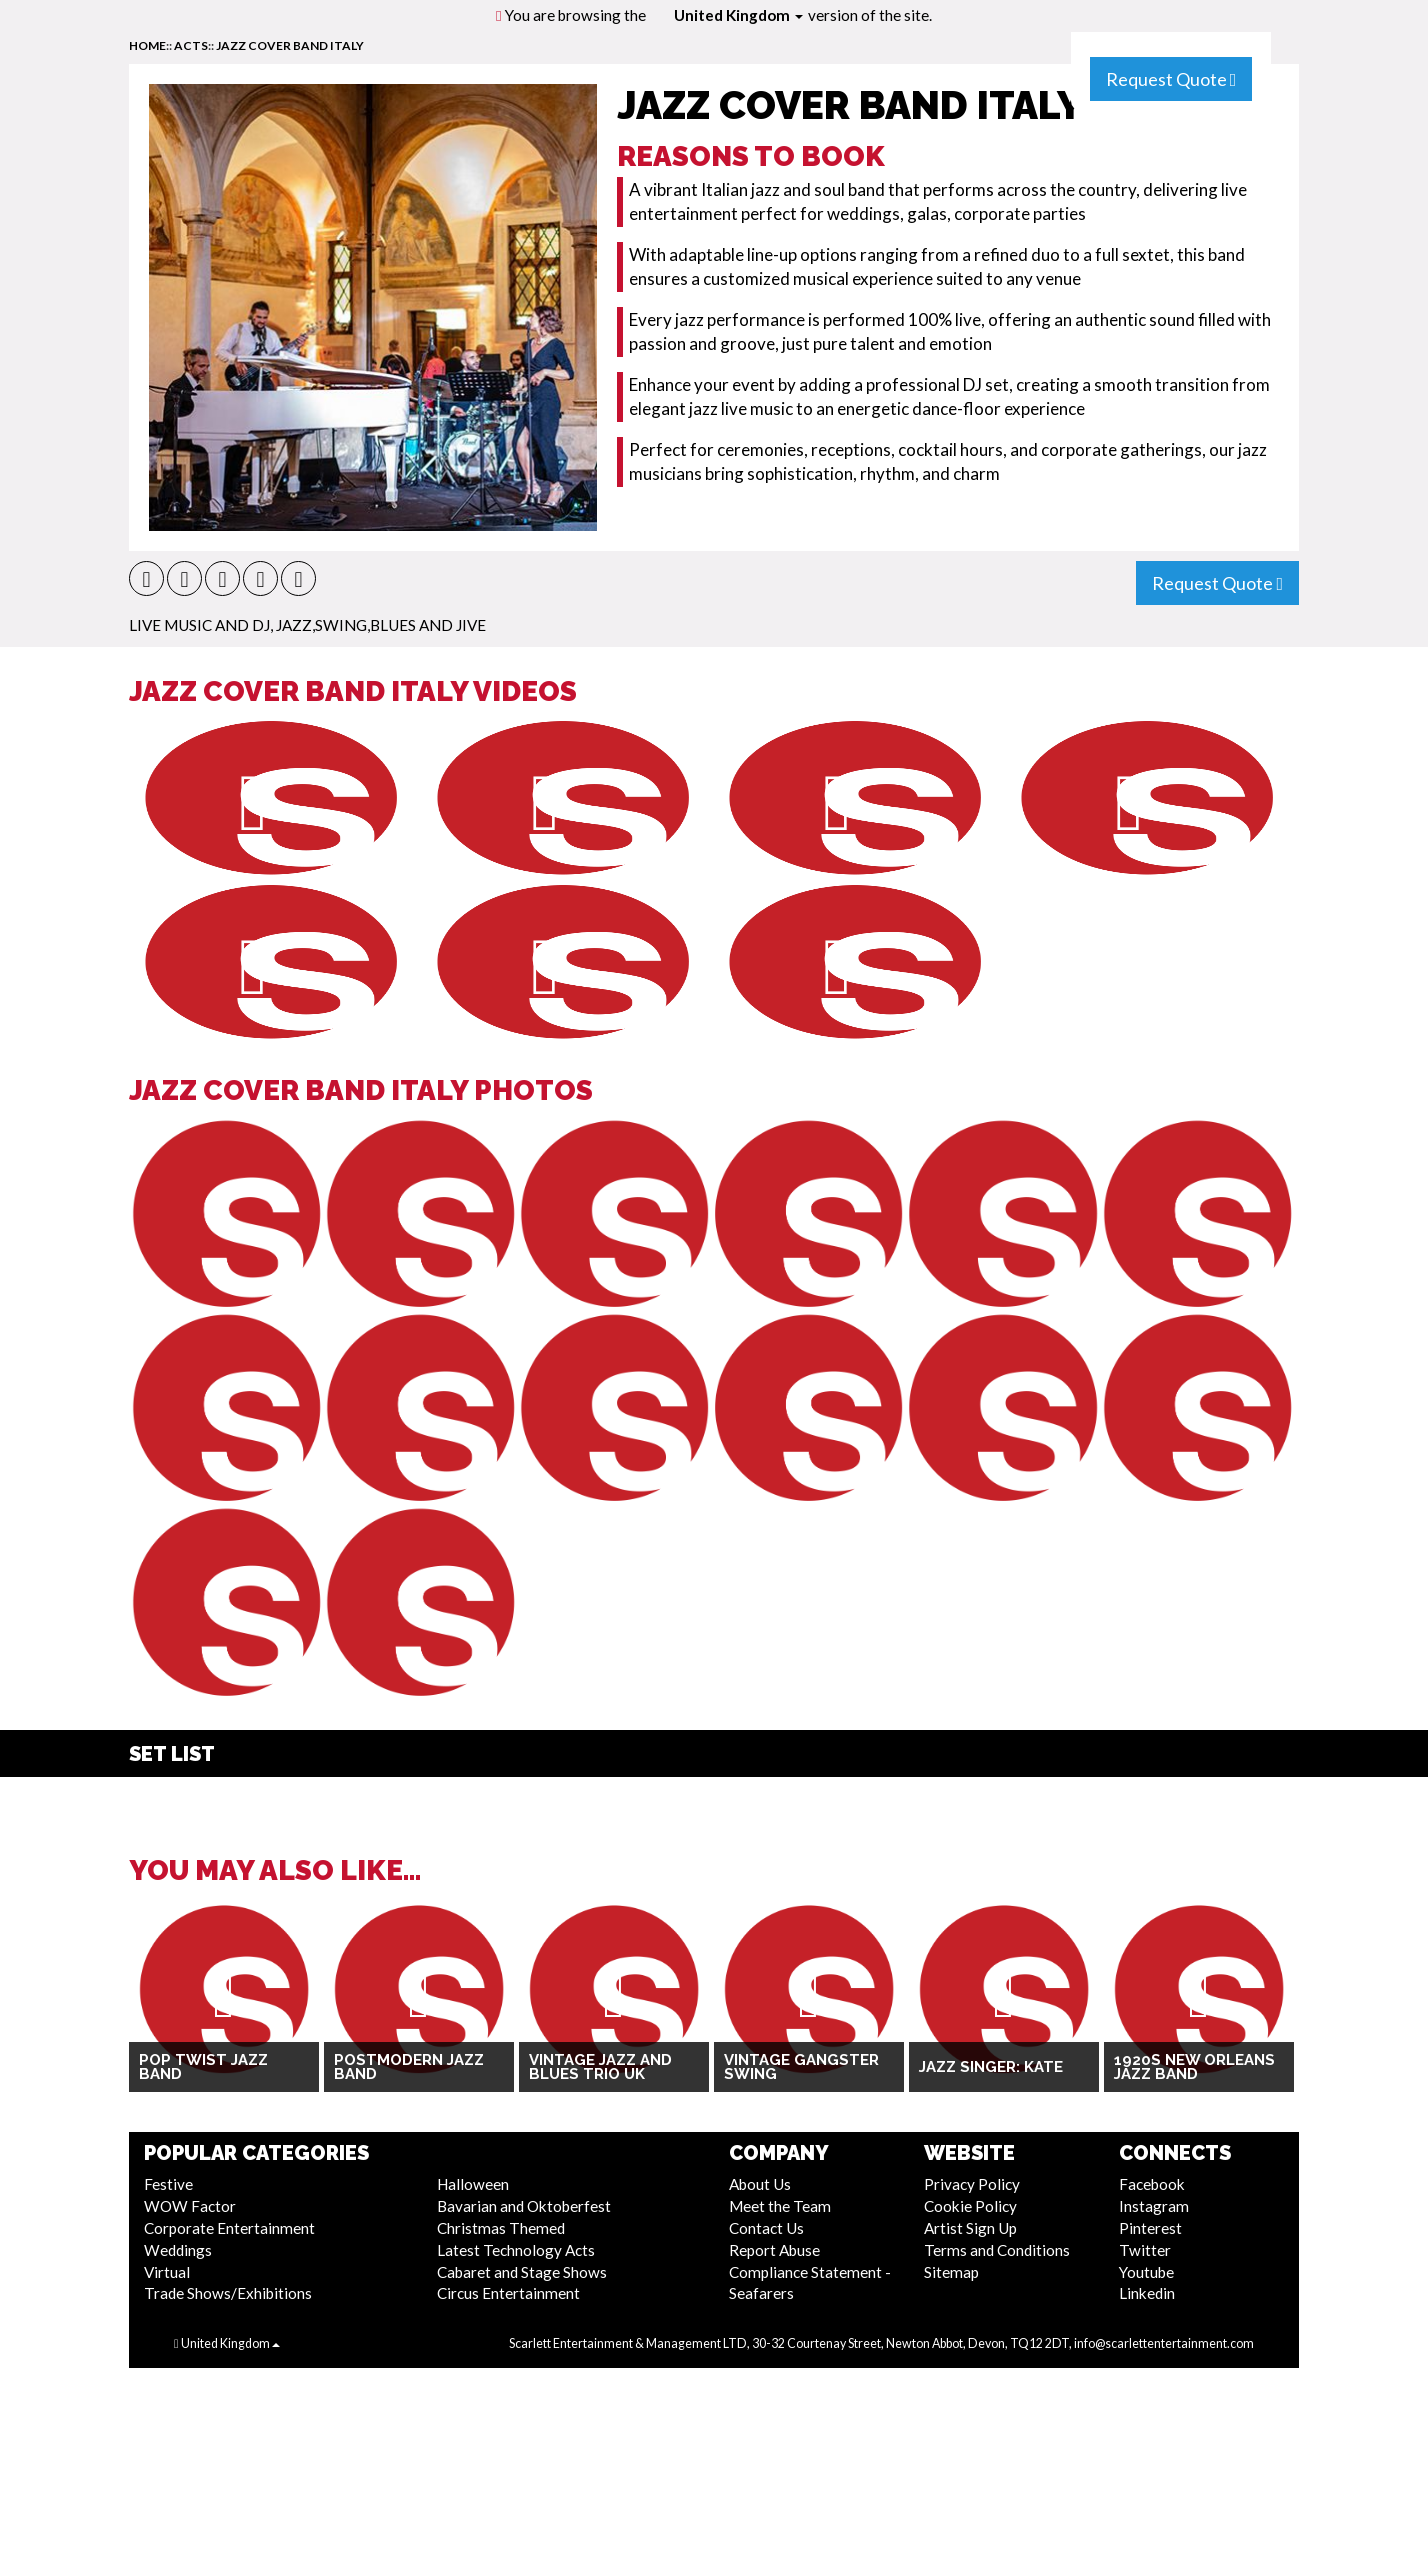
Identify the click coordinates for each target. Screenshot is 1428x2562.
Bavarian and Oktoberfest (524, 2206)
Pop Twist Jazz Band (203, 2067)
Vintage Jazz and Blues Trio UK (600, 2067)
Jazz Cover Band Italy (290, 45)
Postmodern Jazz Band (409, 2067)
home (147, 45)
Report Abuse (774, 2250)
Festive (168, 2184)
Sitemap (951, 2272)
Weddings (178, 2250)
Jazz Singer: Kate (991, 2067)
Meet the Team (780, 2206)
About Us (760, 2184)
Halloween (473, 2184)
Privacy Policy (972, 2184)
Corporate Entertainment (229, 2228)
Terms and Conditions (997, 2250)
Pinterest (1150, 2228)
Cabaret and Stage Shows (522, 2272)
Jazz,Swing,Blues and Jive (381, 625)
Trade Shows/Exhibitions (228, 2293)
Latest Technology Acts (516, 2250)
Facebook (1152, 2184)
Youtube (1146, 2272)
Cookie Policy (970, 2206)
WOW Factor (190, 2206)
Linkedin (1147, 2293)
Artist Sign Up (970, 2228)
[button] (146, 578)
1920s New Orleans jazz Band (1194, 2067)
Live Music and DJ (199, 625)
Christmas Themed (501, 2228)
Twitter (1145, 2250)
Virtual (167, 2272)
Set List (172, 1754)
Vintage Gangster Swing (801, 2067)
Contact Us (766, 2228)
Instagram (1154, 2206)
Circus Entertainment (508, 2293)
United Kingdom (738, 15)
